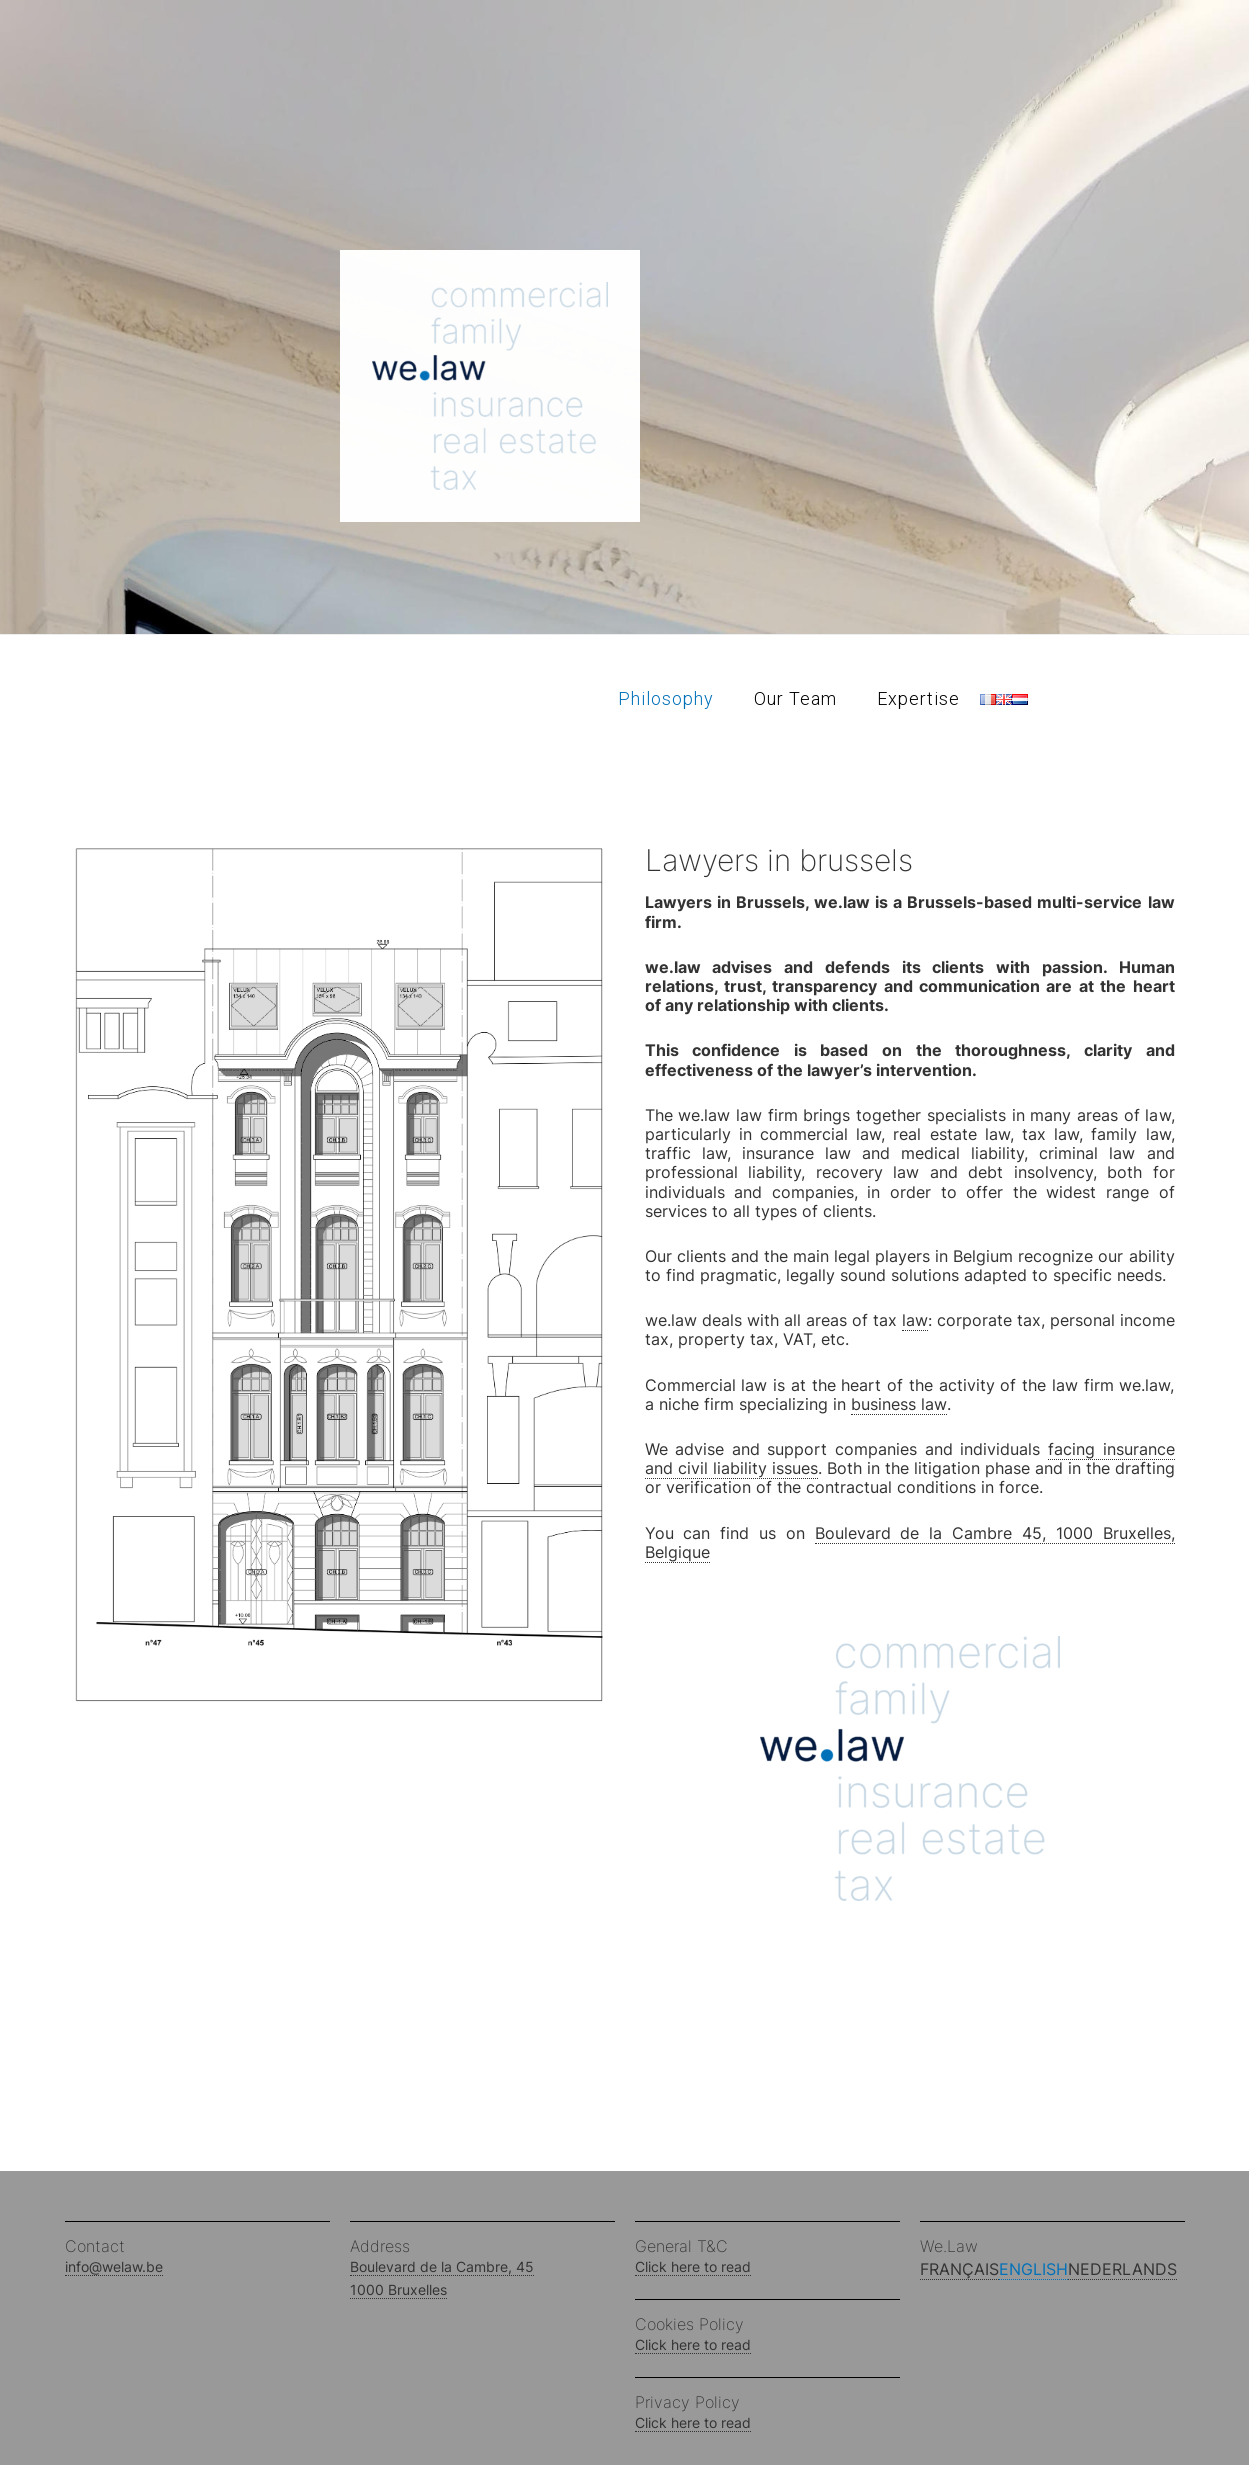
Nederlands (1122, 2269)
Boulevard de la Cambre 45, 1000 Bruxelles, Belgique (910, 1542)
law (915, 1320)
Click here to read (693, 2266)
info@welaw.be (114, 2266)
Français (959, 2269)
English (1033, 2269)
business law (899, 1404)
